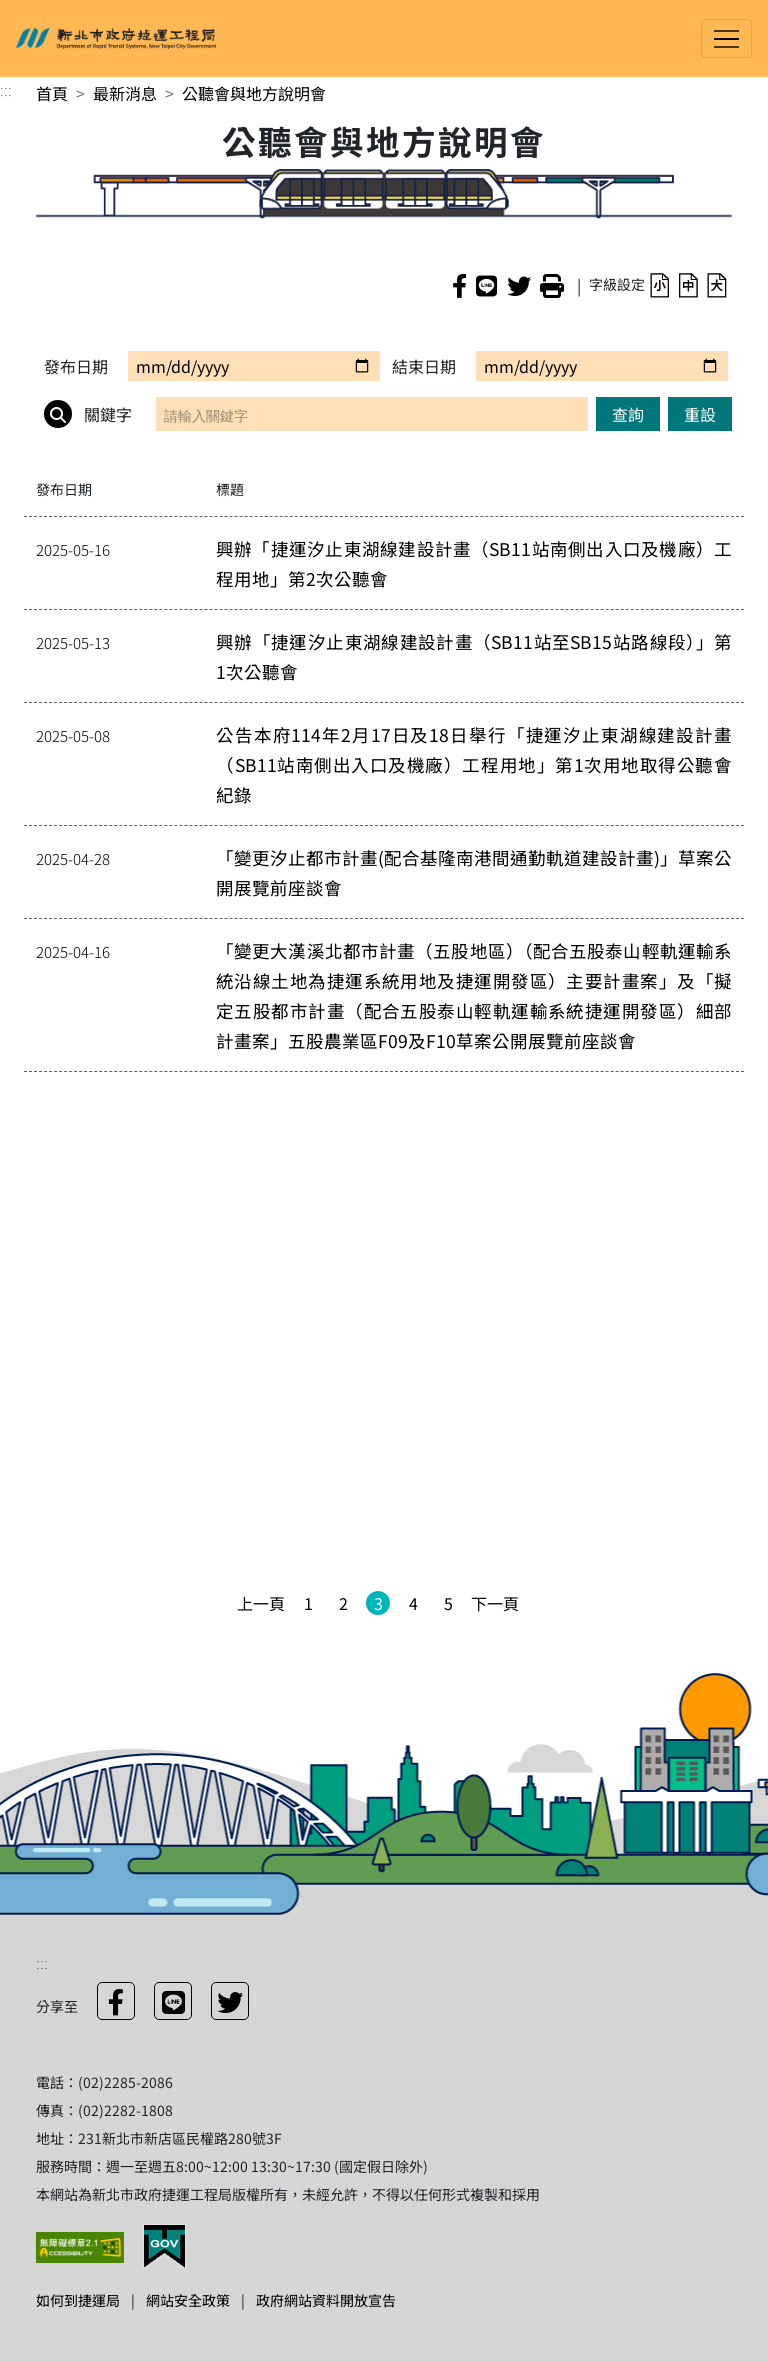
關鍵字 (88, 414)
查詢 (628, 414)
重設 (700, 414)
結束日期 (424, 366)
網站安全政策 (188, 2300)
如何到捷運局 (78, 2300)
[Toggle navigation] (726, 38)
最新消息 (125, 93)
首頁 (52, 93)
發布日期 (76, 366)
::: (6, 89)
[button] (659, 284)
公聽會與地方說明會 (254, 93)
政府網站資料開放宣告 (326, 2300)
